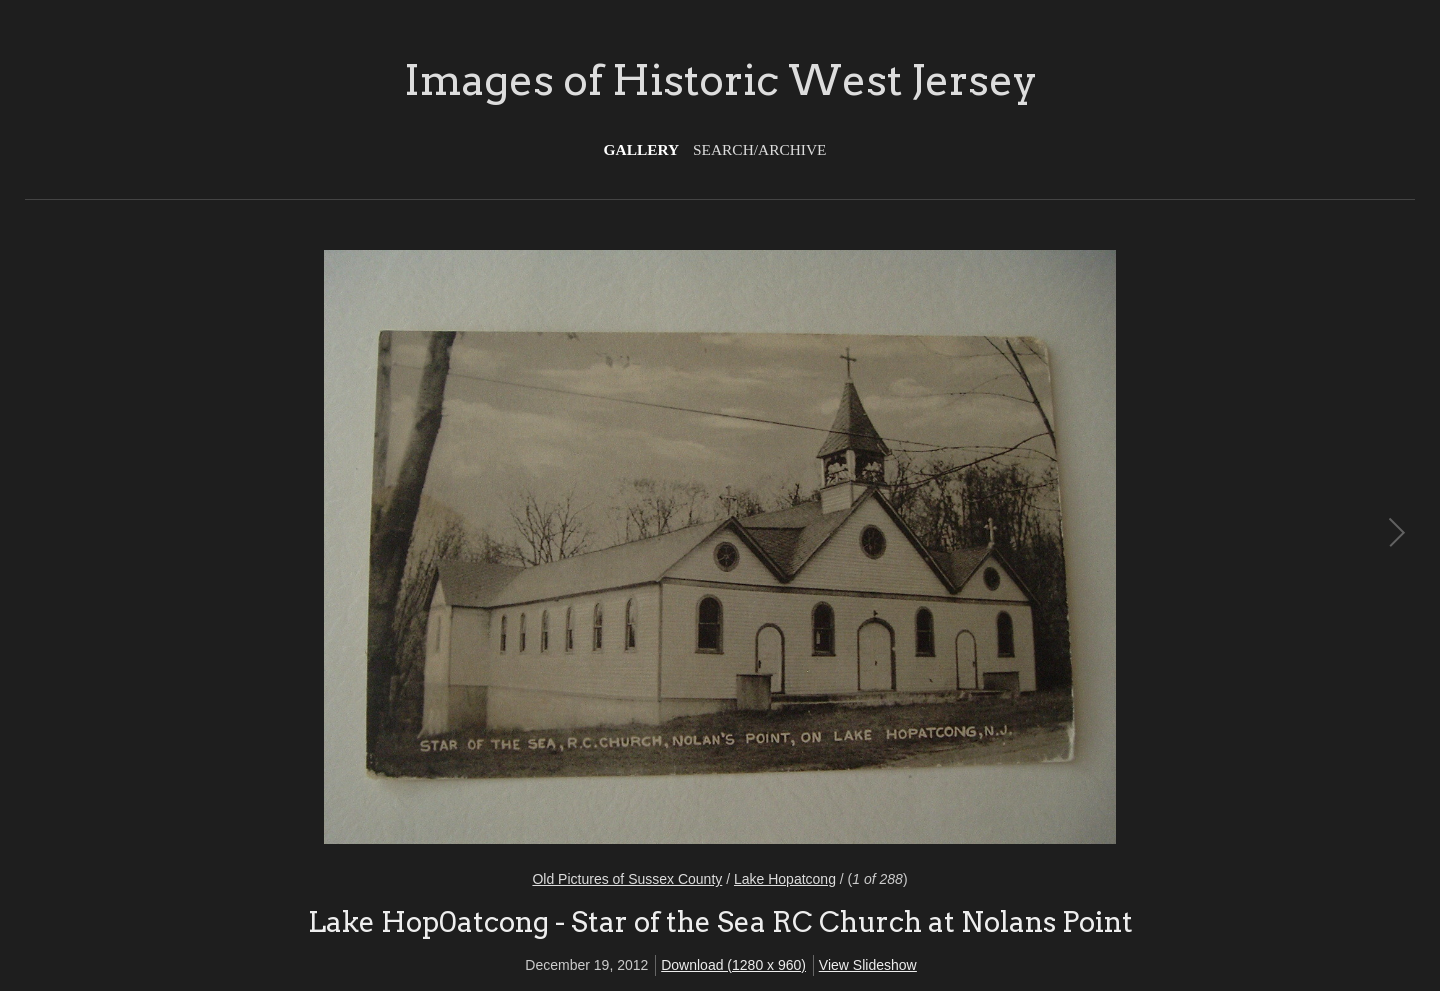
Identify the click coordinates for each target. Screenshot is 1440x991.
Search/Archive (759, 149)
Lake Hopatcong (785, 879)
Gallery (642, 149)
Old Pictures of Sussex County (627, 879)
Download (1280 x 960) (733, 965)
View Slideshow (868, 965)
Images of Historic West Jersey (720, 80)
